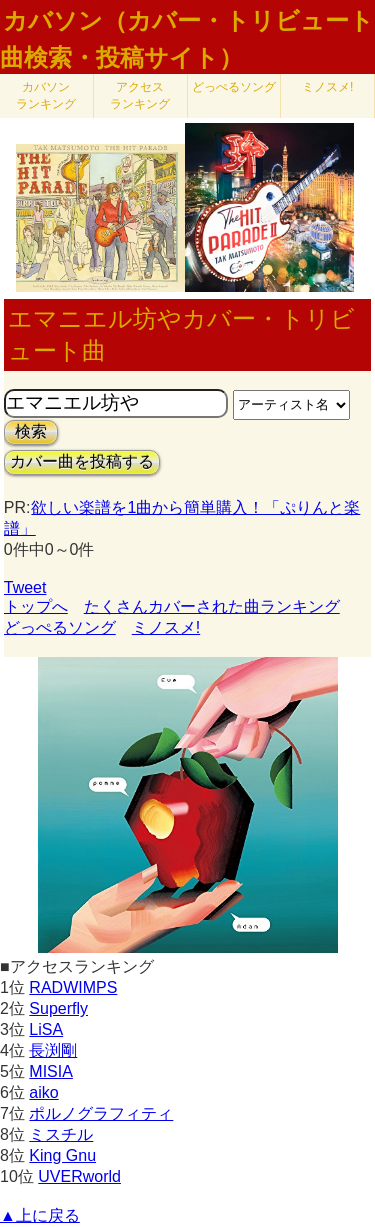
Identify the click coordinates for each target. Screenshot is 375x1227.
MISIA (51, 1071)
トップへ (36, 606)
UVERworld (79, 1176)
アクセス (140, 95)
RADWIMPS (73, 987)
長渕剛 (53, 1050)
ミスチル (61, 1134)
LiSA (46, 1029)
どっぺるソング (234, 87)
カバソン (46, 95)
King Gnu (62, 1155)
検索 (31, 431)
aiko (43, 1092)
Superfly (58, 1008)
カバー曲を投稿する (82, 461)
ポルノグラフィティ (101, 1113)
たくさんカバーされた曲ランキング (212, 606)
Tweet (25, 587)
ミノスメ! (327, 87)
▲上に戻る (40, 1215)
